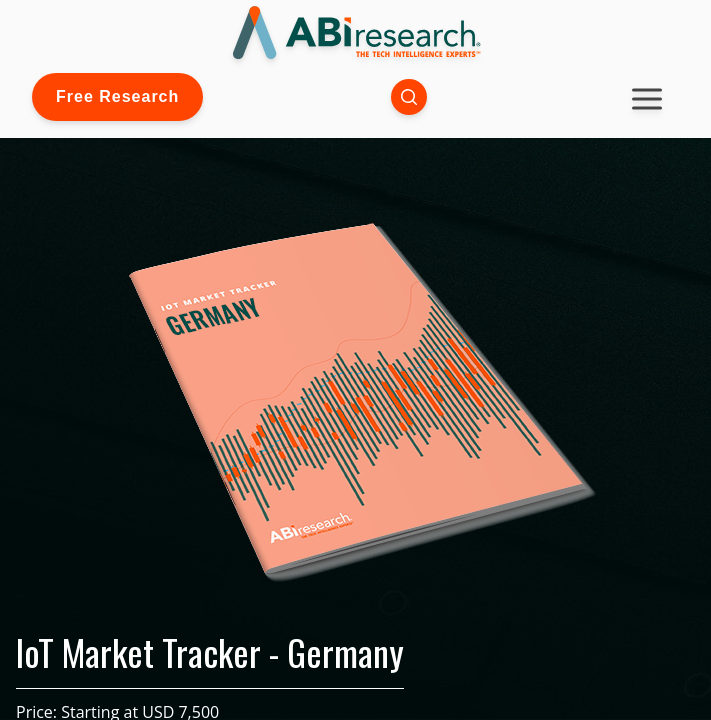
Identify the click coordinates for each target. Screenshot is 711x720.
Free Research (117, 96)
